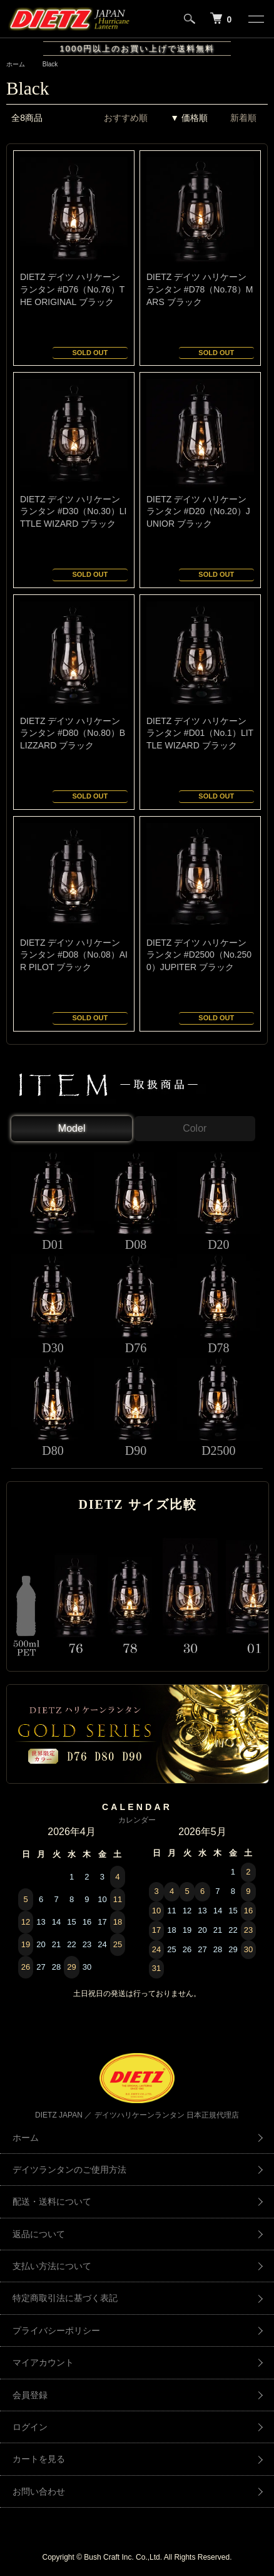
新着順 (243, 118)
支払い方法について (52, 2266)
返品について (39, 2234)
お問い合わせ (39, 2491)
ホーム (15, 64)
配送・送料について (52, 2201)
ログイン (30, 2427)
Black (50, 64)
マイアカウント (43, 2362)
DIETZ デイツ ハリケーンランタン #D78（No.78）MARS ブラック (199, 289)
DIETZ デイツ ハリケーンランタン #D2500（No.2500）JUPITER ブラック (198, 955)
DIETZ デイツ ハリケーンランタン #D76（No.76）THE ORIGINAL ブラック (72, 289)
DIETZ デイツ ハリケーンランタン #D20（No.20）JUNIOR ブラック (198, 511)
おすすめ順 (126, 118)
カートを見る (39, 2459)
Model (72, 1128)
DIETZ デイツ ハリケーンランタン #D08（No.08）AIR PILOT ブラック (74, 955)
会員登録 (30, 2395)
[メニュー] (255, 19)
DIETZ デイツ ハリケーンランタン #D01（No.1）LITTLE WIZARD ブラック (199, 733)
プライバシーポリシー (56, 2330)
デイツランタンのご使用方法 (69, 2170)
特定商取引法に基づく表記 (65, 2298)
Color (194, 1128)
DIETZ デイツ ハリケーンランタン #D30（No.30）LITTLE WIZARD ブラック (73, 511)
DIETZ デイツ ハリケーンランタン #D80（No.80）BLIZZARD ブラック (72, 733)
